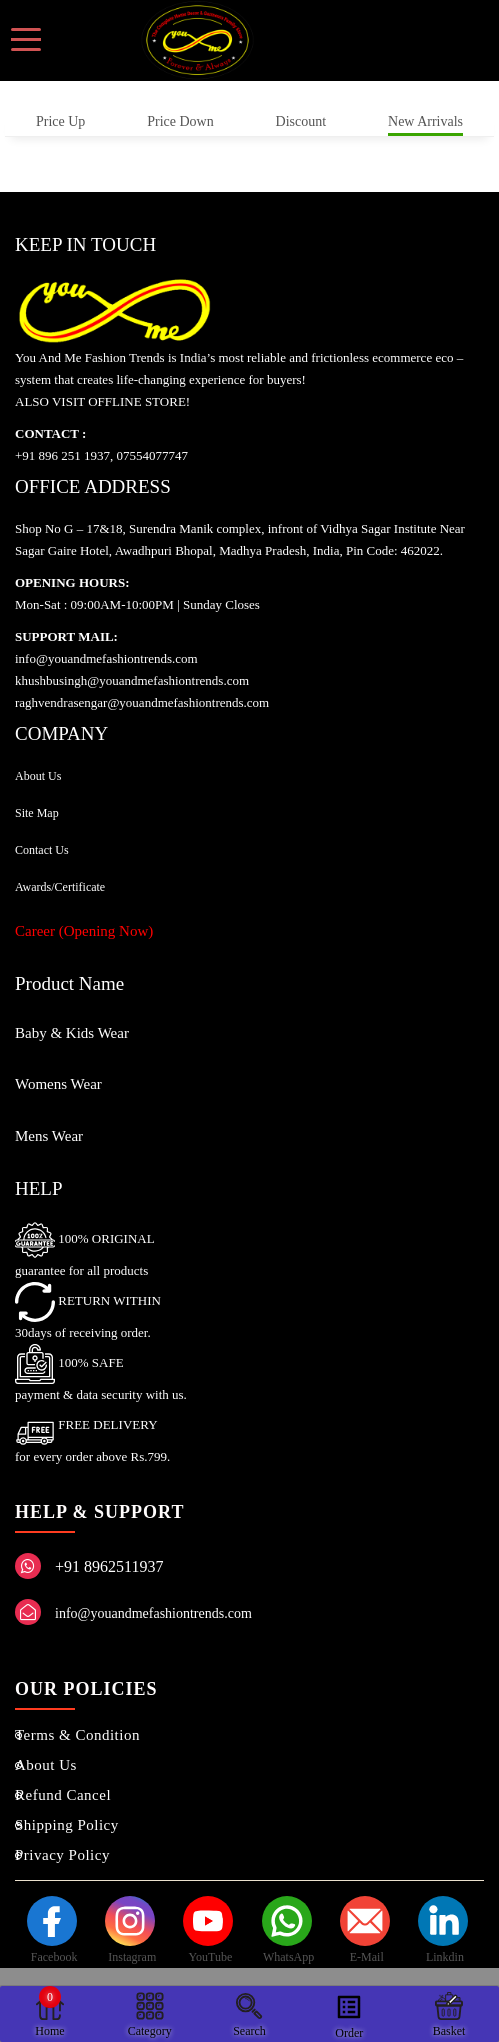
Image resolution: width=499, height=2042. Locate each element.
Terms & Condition (77, 1735)
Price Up (60, 121)
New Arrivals (425, 121)
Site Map (37, 813)
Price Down (180, 121)
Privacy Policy (62, 1855)
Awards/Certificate (60, 887)
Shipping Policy (67, 1825)
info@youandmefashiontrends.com (153, 1613)
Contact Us (42, 850)
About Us (38, 776)
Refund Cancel (63, 1795)
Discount (301, 121)
